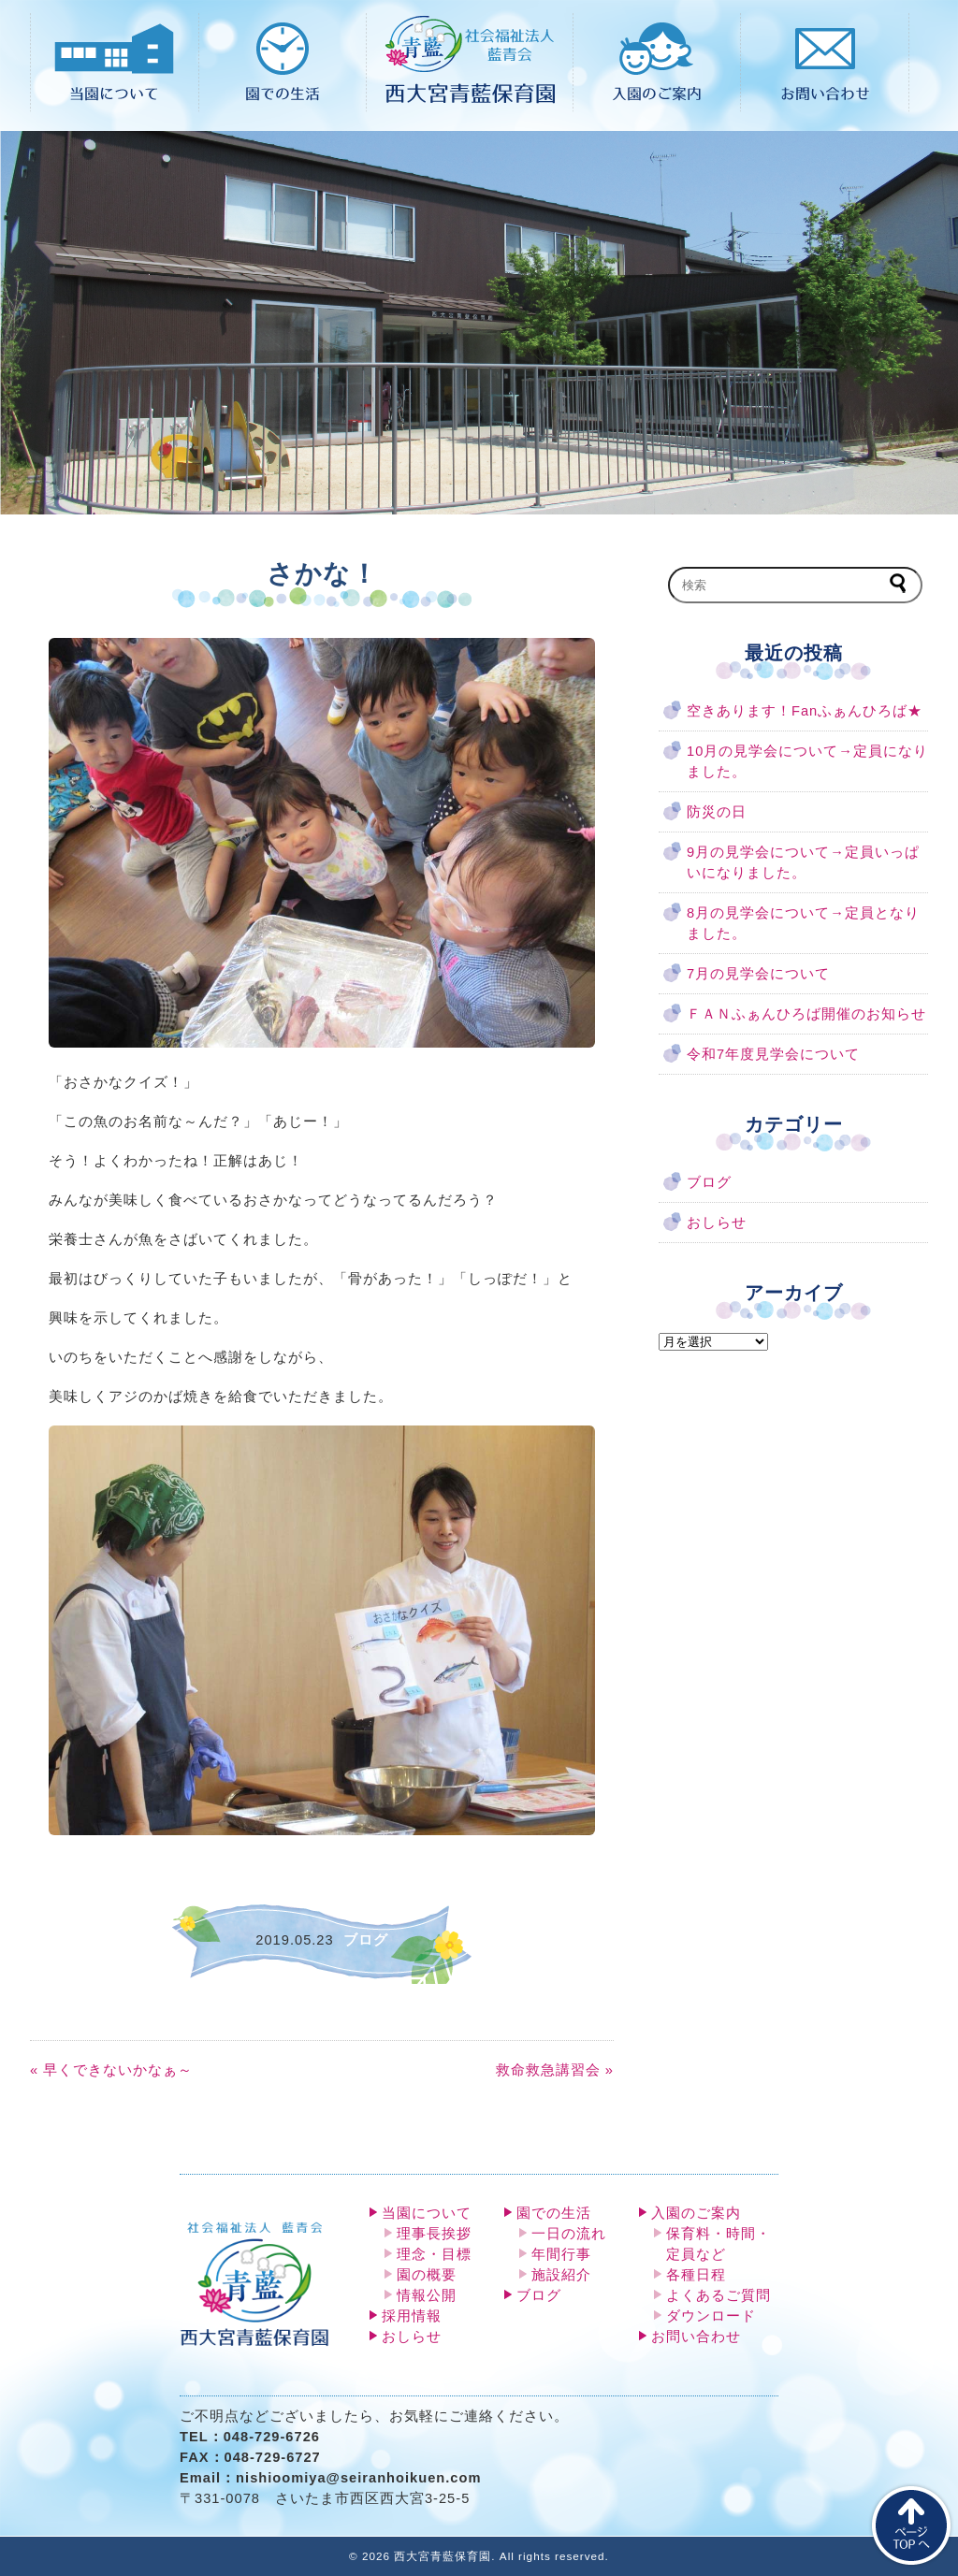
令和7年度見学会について (773, 1054)
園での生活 (553, 2213)
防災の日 (717, 811)
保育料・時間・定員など (718, 2244)
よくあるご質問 (718, 2295)
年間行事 (561, 2254)
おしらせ (717, 1222)
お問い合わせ (696, 2336)
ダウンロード (711, 2315)
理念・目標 (434, 2254)
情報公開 (427, 2295)
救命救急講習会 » (555, 2069)
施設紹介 (561, 2274)
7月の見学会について (758, 973)
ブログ (709, 1182)
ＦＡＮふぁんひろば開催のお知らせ (806, 1013)
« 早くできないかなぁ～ (111, 2069)
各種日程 (696, 2274)
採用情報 (412, 2315)
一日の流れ (568, 2233)
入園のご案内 (696, 2213)
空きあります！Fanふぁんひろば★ (804, 710)
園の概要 (427, 2274)
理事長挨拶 (434, 2233)
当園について (427, 2213)
